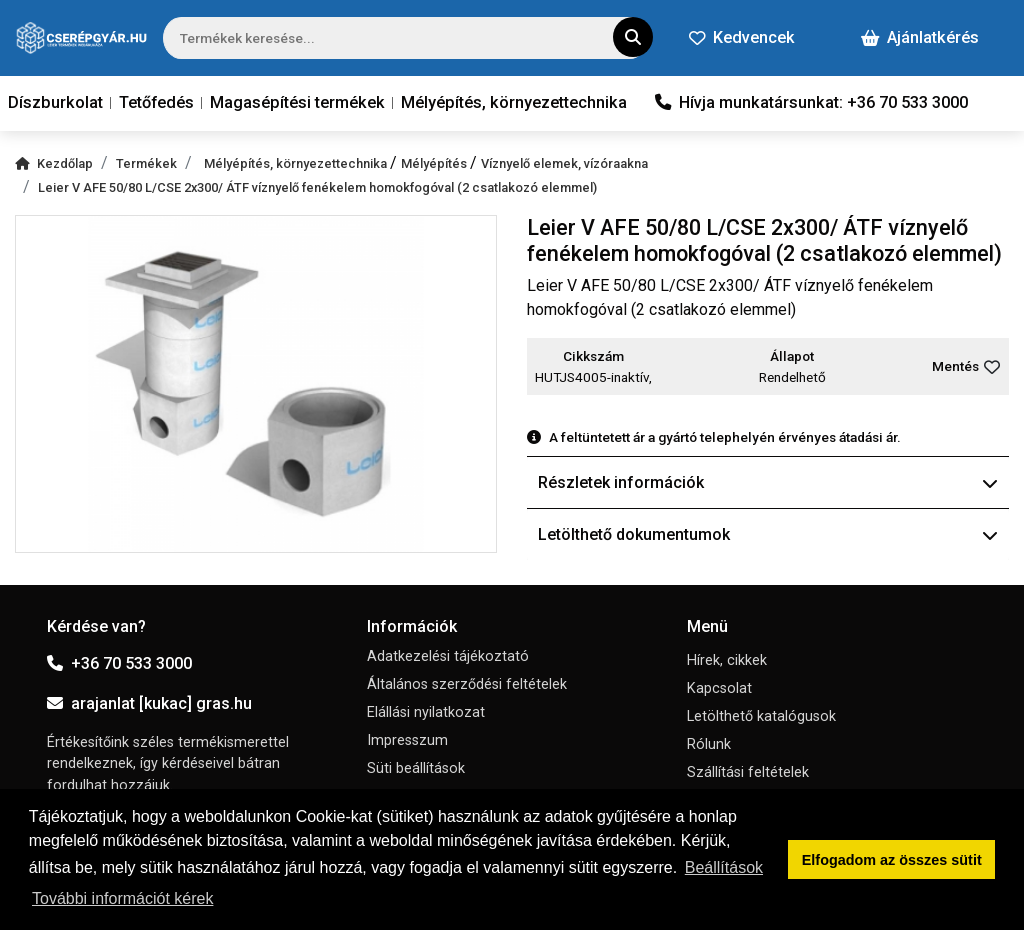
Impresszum (407, 740)
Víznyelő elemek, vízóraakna (564, 163)
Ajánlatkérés (920, 37)
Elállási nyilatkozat (426, 712)
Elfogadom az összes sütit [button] (892, 860)
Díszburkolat (55, 102)
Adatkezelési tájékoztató (448, 656)
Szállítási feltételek (748, 772)
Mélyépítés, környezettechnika (514, 102)
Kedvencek (742, 37)
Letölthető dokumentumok (768, 534)
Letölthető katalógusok (761, 716)
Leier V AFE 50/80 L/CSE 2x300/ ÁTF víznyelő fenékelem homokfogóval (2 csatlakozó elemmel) (317, 187)
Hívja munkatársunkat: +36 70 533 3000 (811, 102)
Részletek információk (768, 482)
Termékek (146, 163)
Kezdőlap (54, 163)
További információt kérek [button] (122, 898)
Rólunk (709, 744)
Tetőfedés (156, 102)
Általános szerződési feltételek (467, 684)
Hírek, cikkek (727, 660)
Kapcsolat (719, 688)
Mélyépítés (435, 163)
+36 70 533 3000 (119, 663)
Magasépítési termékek (297, 102)
